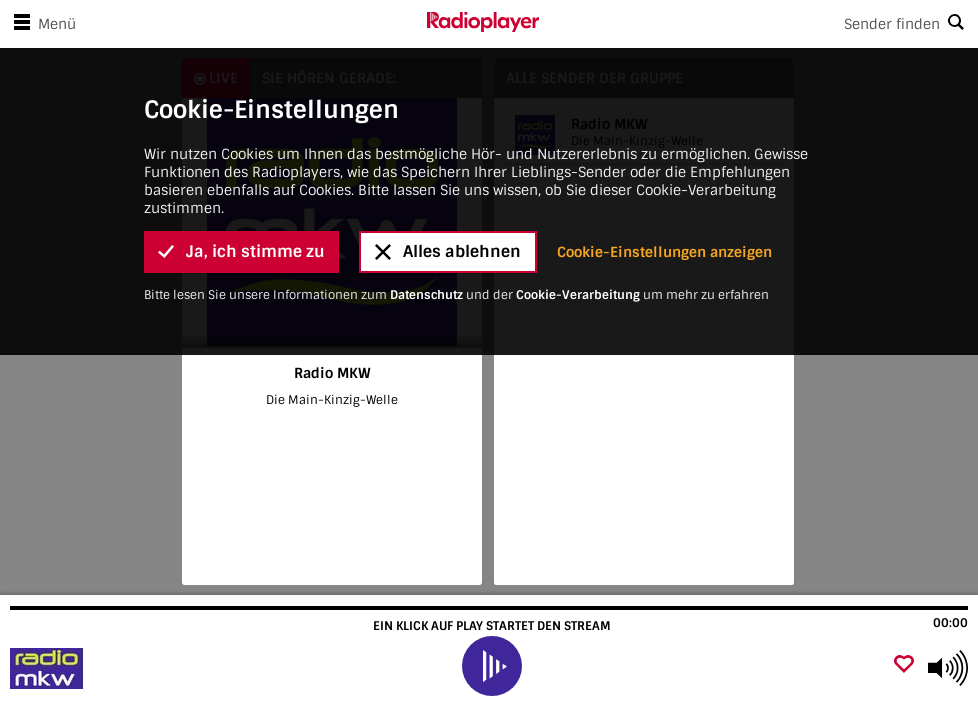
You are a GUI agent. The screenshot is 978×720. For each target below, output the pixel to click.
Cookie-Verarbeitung (578, 295)
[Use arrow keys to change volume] (948, 668)
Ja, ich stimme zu (241, 251)
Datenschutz (426, 295)
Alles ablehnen (448, 251)
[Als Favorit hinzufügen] (904, 665)
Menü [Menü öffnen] (41, 24)
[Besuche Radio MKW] (122, 668)
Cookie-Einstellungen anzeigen (664, 252)
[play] (492, 666)
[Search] (758, 24)
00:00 (950, 623)
